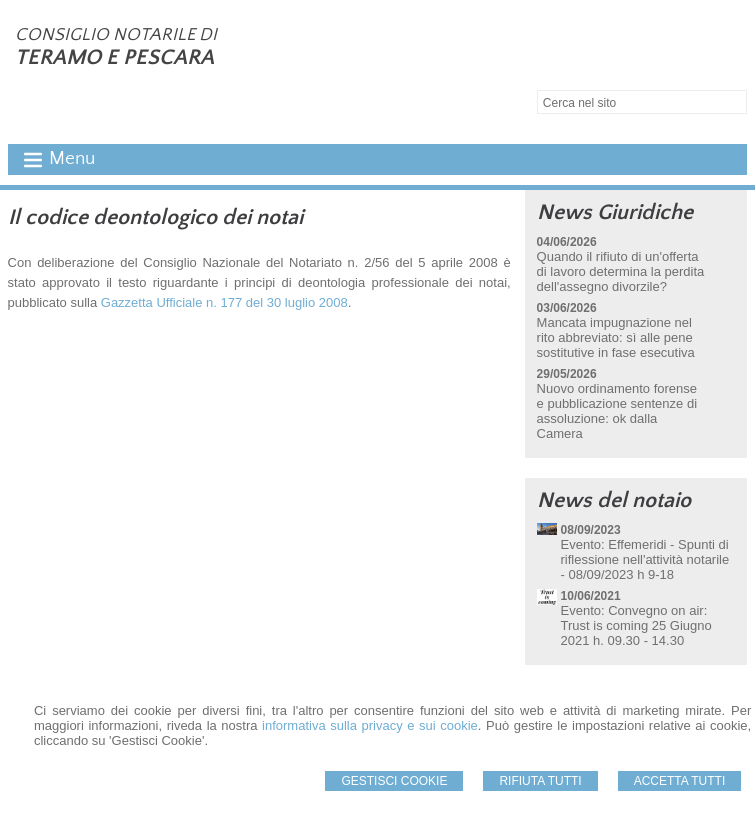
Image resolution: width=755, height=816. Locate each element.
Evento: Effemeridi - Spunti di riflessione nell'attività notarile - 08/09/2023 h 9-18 (645, 559)
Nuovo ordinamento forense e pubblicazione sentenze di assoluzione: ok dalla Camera (617, 411)
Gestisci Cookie (394, 781)
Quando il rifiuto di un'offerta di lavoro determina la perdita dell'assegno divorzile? (621, 271)
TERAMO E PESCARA (114, 57)
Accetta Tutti (680, 781)
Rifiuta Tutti (540, 781)
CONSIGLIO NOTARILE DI (116, 35)
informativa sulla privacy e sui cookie (370, 725)
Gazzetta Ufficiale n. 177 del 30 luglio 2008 (224, 302)
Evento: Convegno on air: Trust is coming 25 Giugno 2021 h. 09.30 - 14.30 (636, 625)
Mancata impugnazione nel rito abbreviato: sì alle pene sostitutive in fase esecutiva (616, 337)
